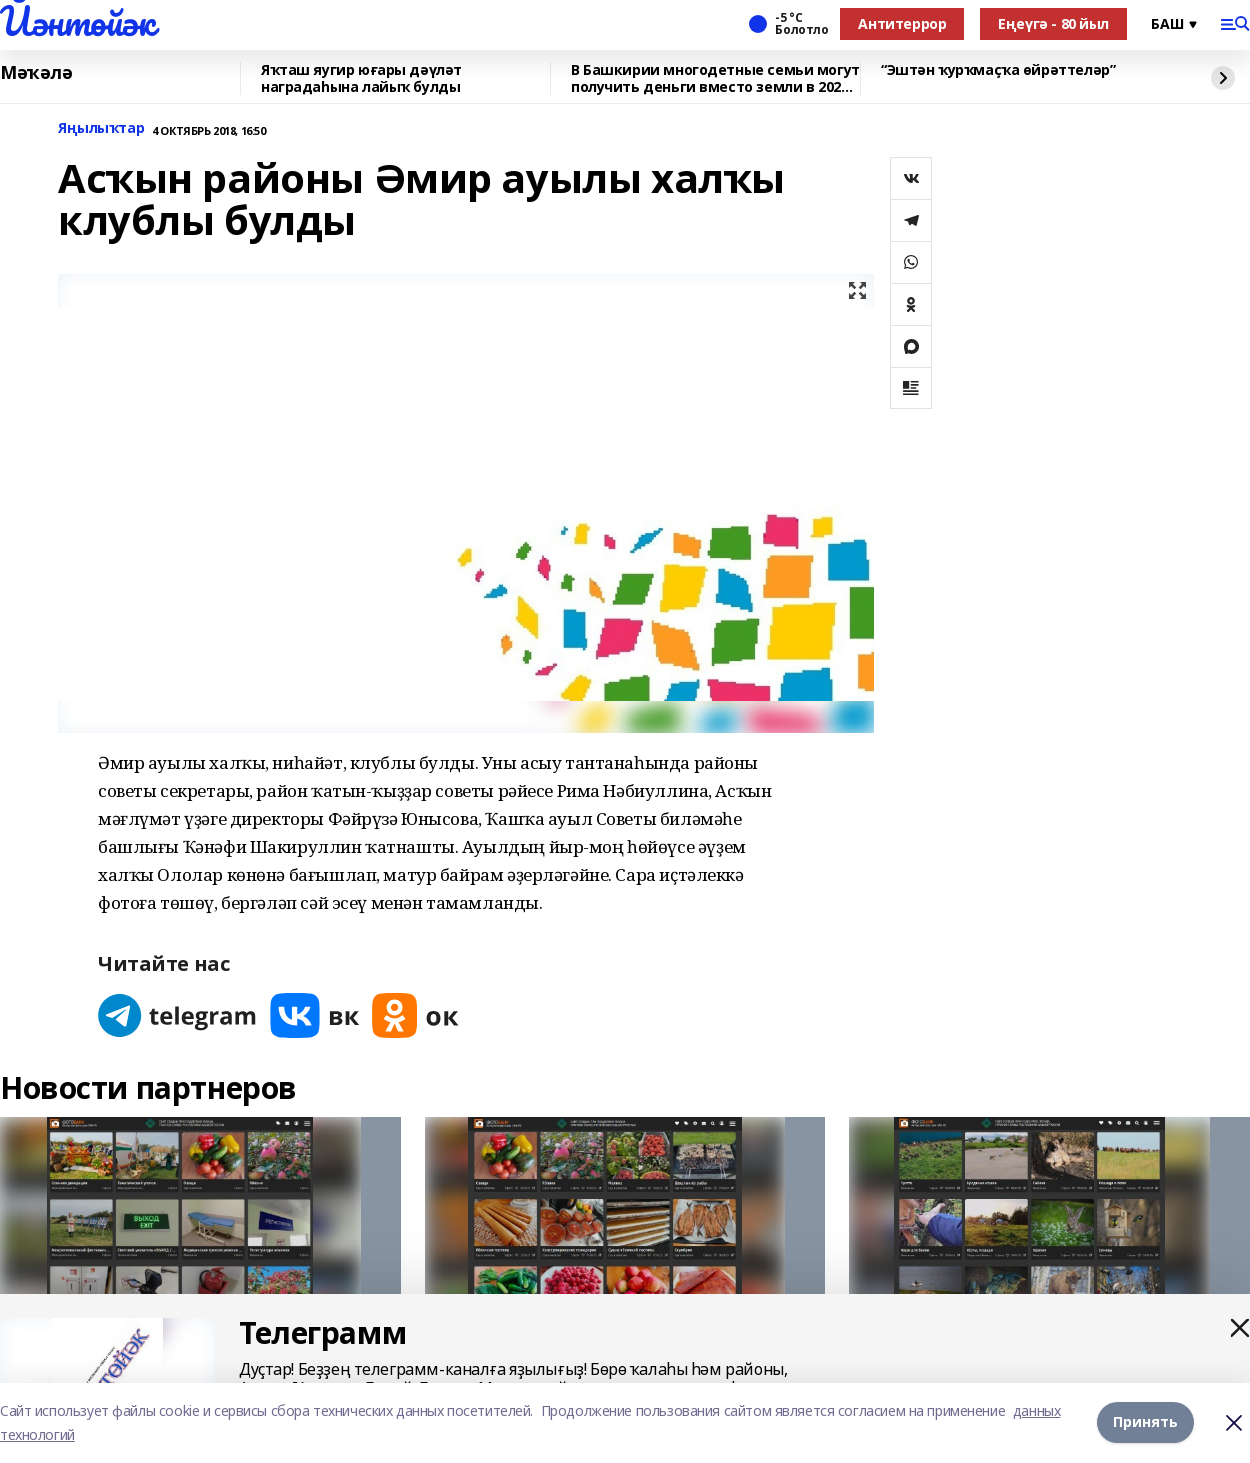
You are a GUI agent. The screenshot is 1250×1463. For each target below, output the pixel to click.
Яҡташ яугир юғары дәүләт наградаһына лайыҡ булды (361, 78)
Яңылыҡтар (101, 128)
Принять (1145, 1422)
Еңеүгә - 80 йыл (1053, 23)
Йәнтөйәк (77, 21)
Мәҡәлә (36, 73)
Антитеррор (902, 23)
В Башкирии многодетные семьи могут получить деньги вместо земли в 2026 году (715, 78)
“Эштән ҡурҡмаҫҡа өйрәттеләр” (998, 70)
